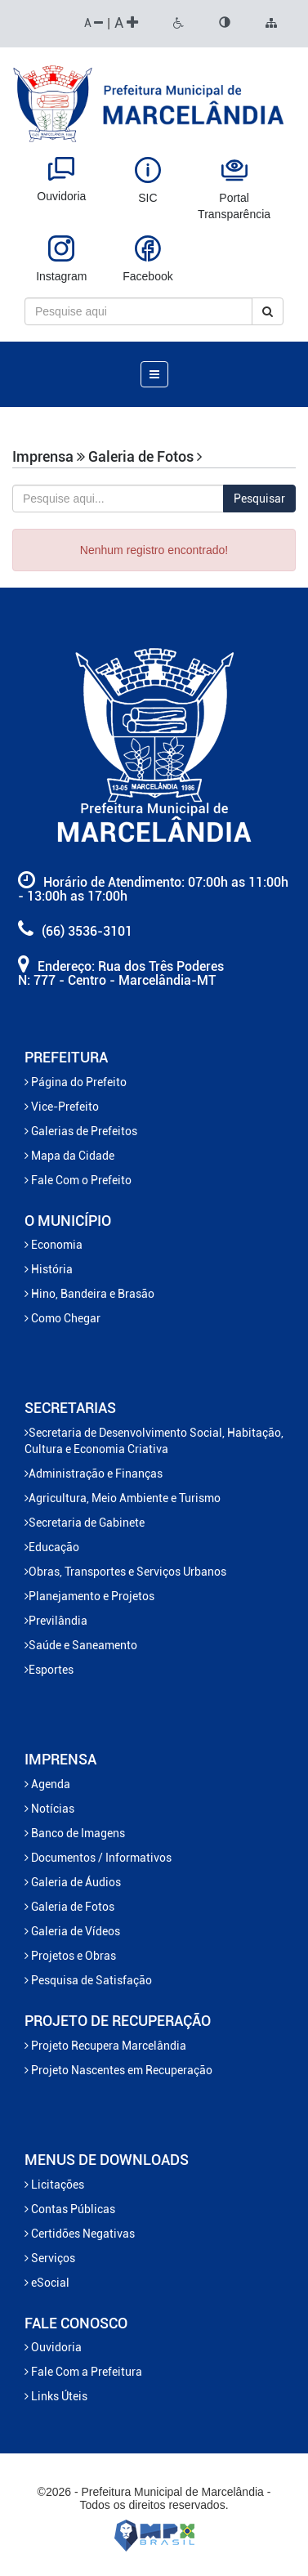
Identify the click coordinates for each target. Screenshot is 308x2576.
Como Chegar (62, 1318)
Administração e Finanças (94, 1473)
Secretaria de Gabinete (85, 1522)
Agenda (47, 1784)
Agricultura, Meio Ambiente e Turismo (123, 1498)
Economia (54, 1244)
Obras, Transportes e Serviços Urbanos (125, 1571)
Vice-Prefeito (62, 1106)
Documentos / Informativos (98, 1857)
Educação (52, 1547)
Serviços (50, 2258)
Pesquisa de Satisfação (88, 1980)
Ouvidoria (53, 2347)
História (49, 1269)
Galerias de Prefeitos (81, 1131)
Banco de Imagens (75, 1833)
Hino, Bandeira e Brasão (89, 1293)
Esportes (49, 1669)
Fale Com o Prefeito (78, 1180)
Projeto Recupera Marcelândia (105, 2045)
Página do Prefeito (76, 1082)
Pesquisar (259, 498)
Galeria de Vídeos (72, 1931)
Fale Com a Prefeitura (83, 2371)
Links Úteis (56, 2396)
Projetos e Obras (70, 1955)
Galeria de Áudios (73, 1882)
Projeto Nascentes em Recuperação (118, 2070)
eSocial (47, 2282)
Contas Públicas (70, 2209)
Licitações (54, 2184)
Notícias (49, 1808)
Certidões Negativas (80, 2233)
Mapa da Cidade (69, 1155)
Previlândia (56, 1620)
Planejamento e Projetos (89, 1596)
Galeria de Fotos (69, 1906)
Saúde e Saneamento (81, 1645)
